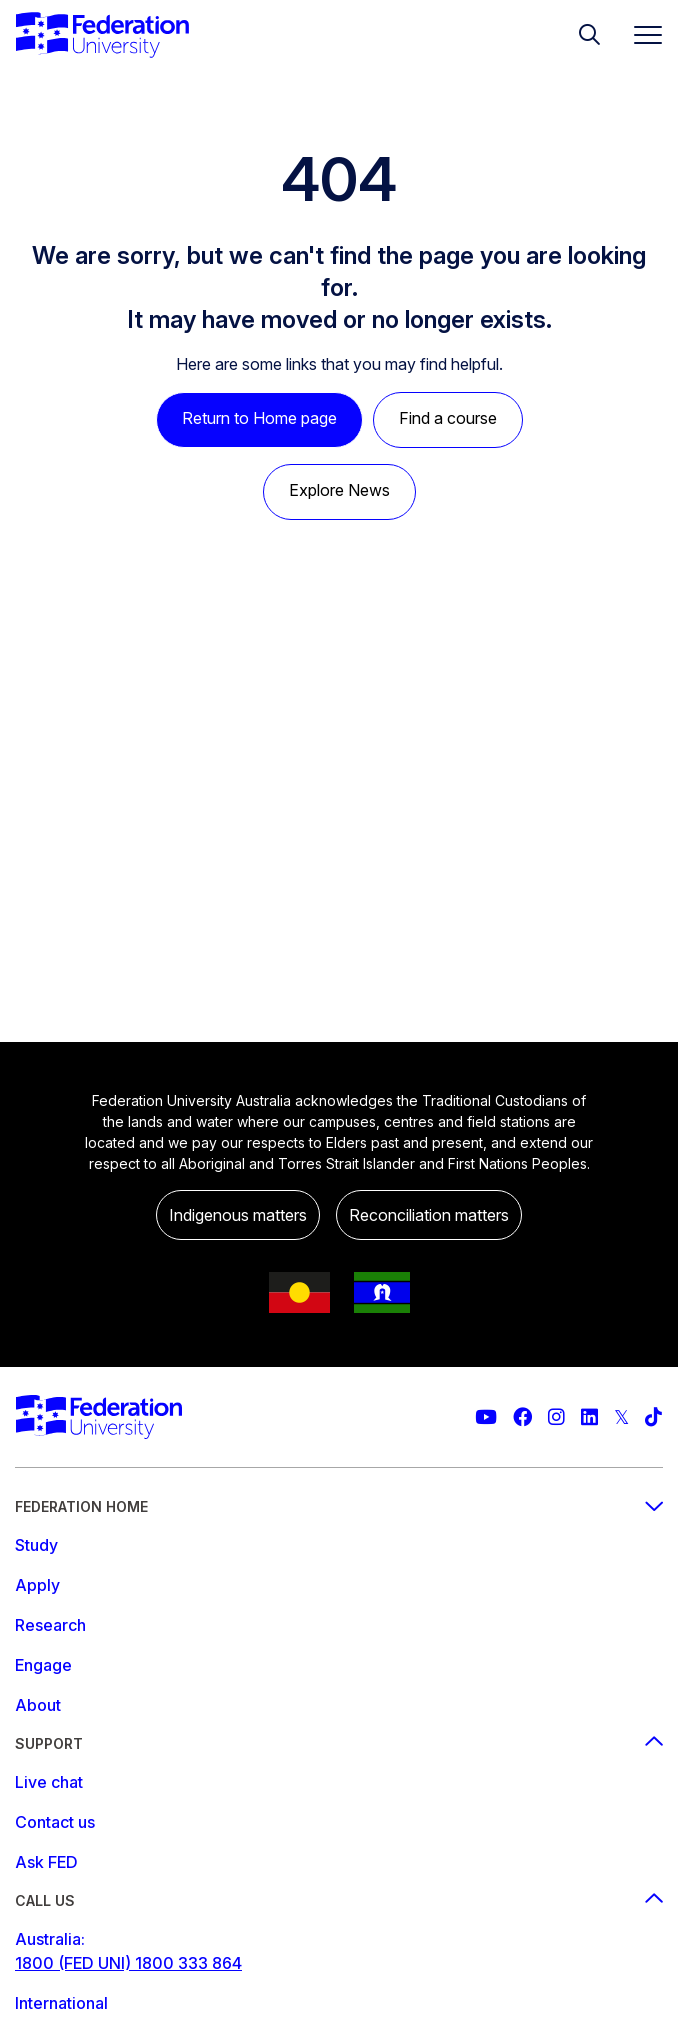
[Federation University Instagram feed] (556, 1417)
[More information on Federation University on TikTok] (653, 1417)
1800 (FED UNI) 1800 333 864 (128, 1963)
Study (36, 1545)
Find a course (448, 418)
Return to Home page (259, 418)
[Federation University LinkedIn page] (589, 1417)
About (38, 1705)
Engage (43, 1665)
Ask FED (46, 1862)
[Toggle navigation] (640, 34)
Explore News (339, 490)
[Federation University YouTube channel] (486, 1417)
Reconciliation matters (429, 1215)
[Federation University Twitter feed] (621, 1417)
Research (50, 1625)
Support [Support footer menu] (339, 1743)
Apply (37, 1585)
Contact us (55, 1822)
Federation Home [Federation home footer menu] (339, 1506)
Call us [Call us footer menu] (339, 1900)
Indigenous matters (238, 1215)
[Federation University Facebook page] (522, 1417)
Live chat (49, 1782)
